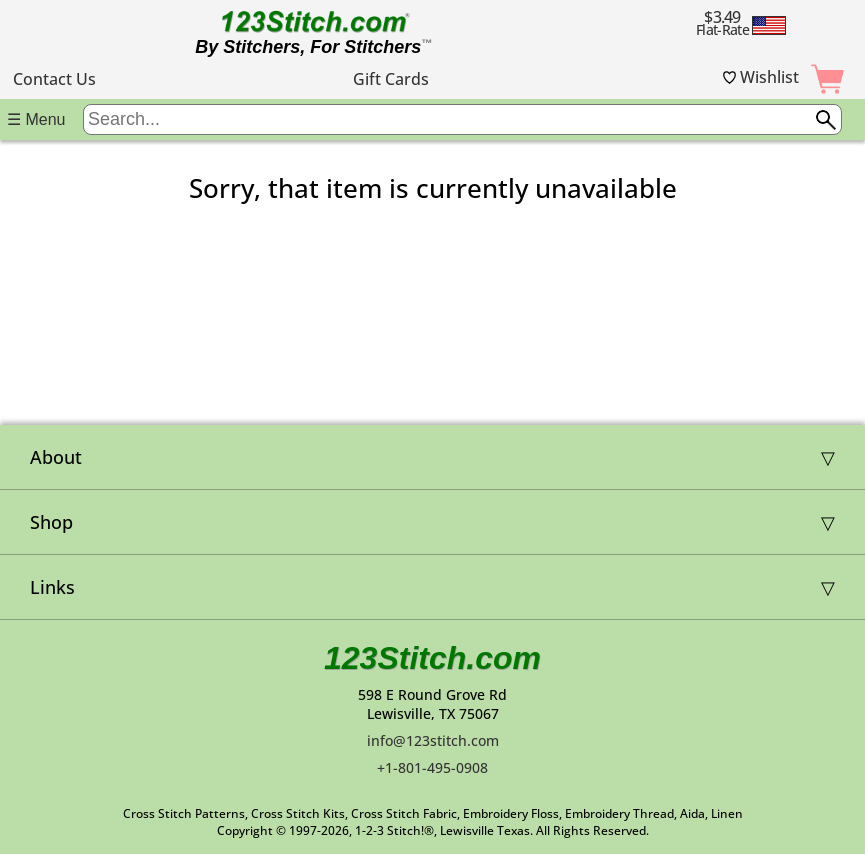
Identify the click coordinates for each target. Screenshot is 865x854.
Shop (51, 522)
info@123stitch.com (433, 740)
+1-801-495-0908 (432, 767)
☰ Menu (36, 119)
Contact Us (54, 79)
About (56, 457)
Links (52, 587)
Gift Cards (391, 79)
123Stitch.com (432, 658)
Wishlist (761, 77)
